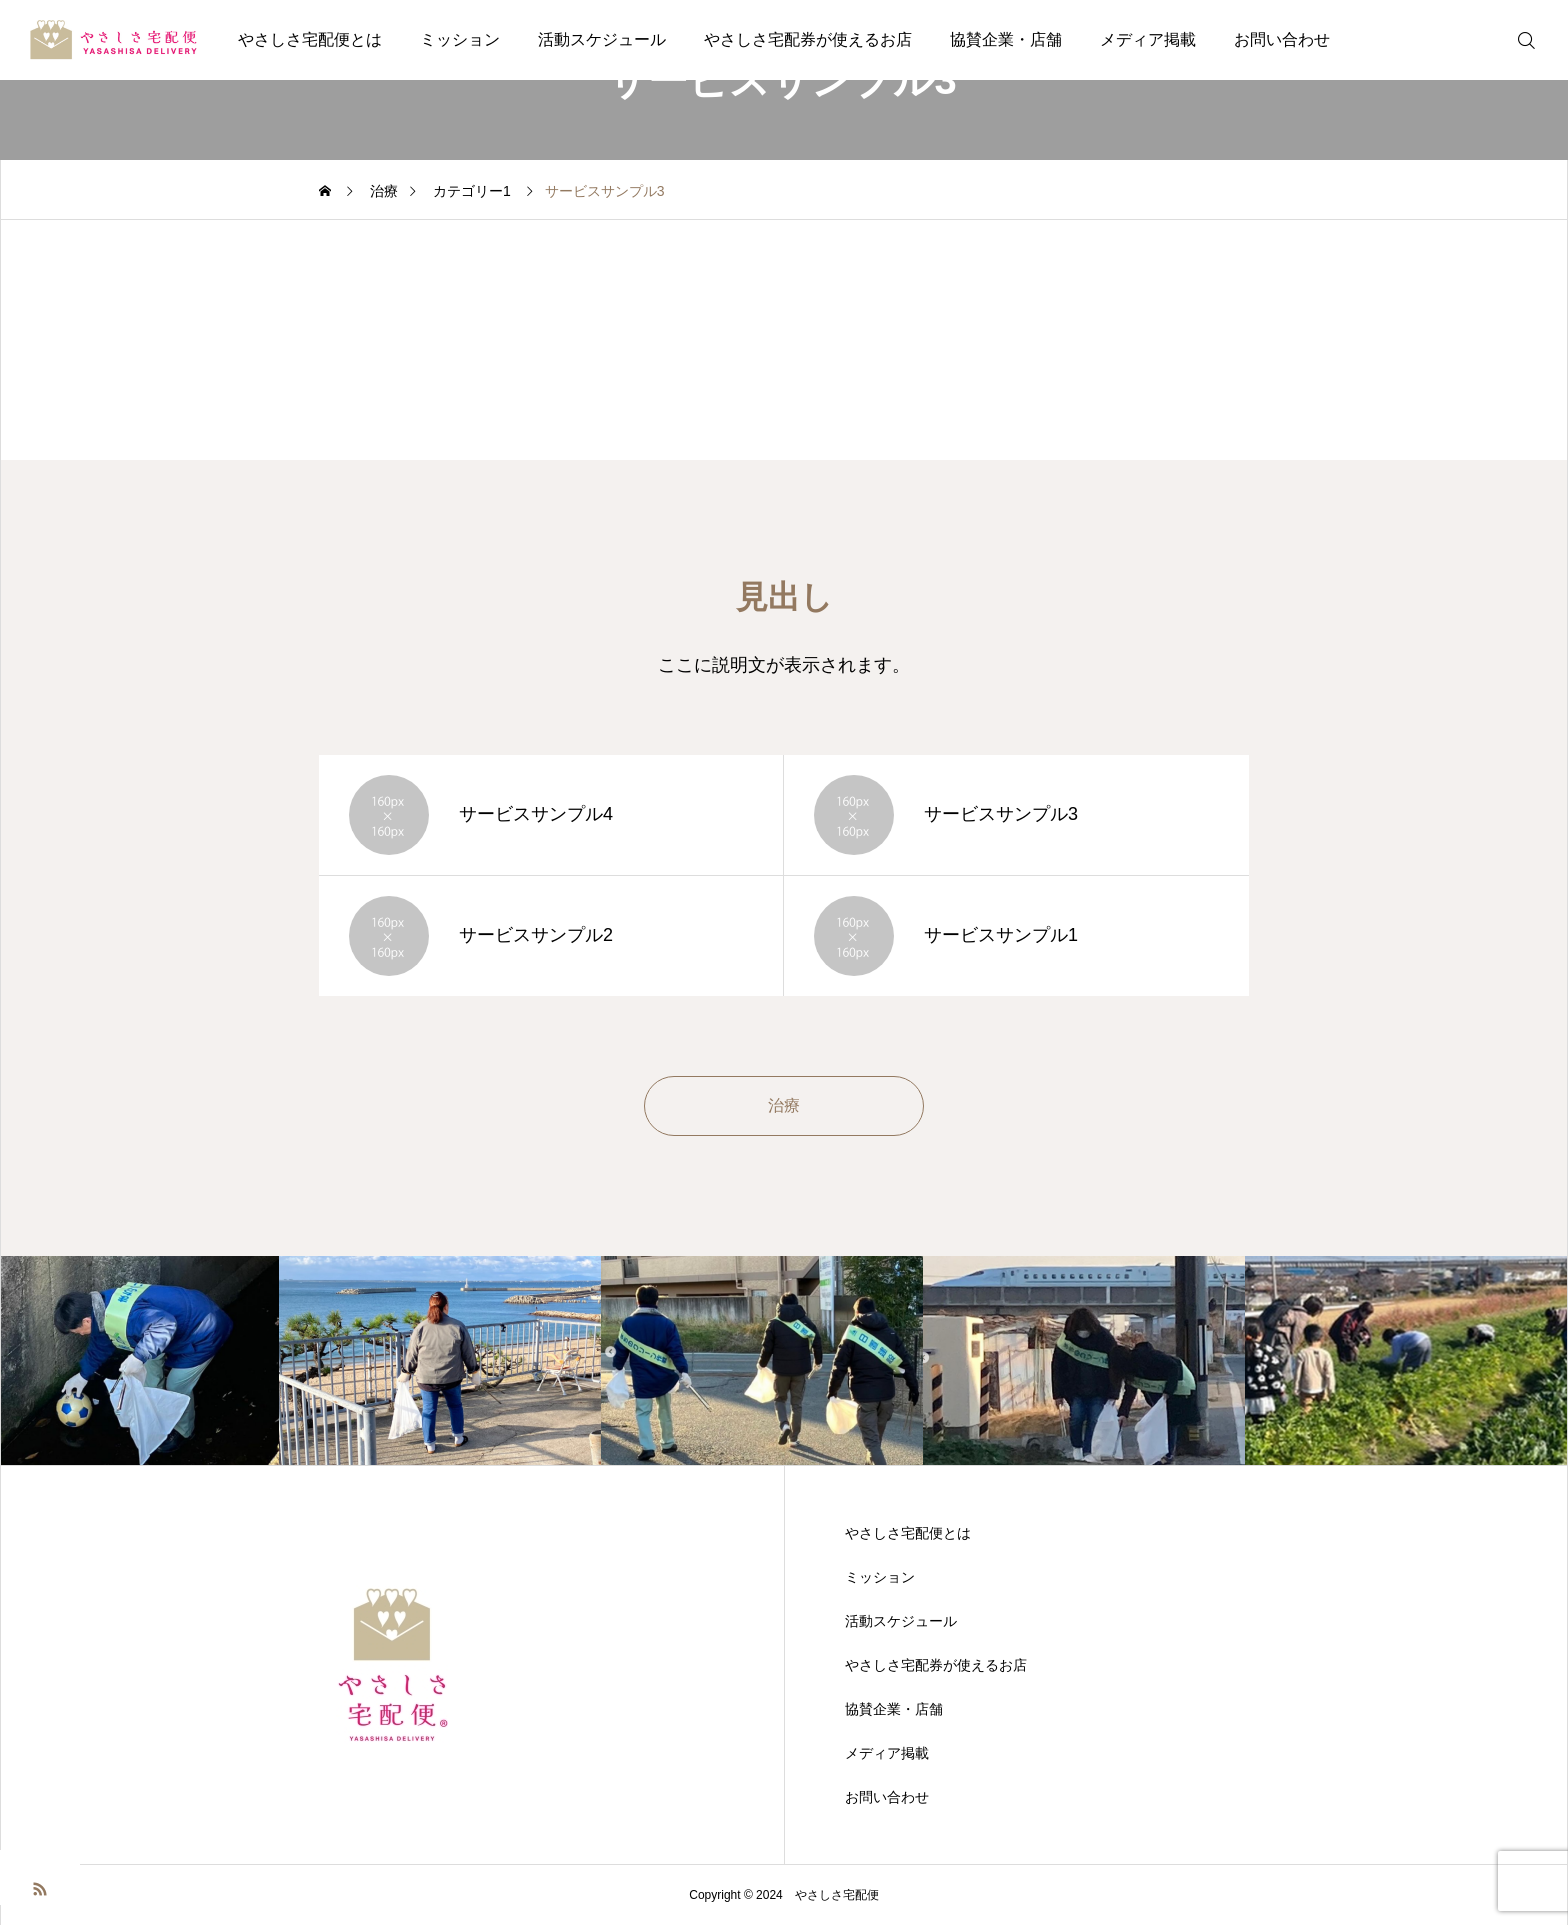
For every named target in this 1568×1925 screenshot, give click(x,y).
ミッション (460, 39)
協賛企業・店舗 (1006, 39)
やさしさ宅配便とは (310, 39)
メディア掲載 (1148, 39)
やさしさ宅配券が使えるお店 (808, 39)
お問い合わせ (1282, 39)
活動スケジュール (602, 39)
